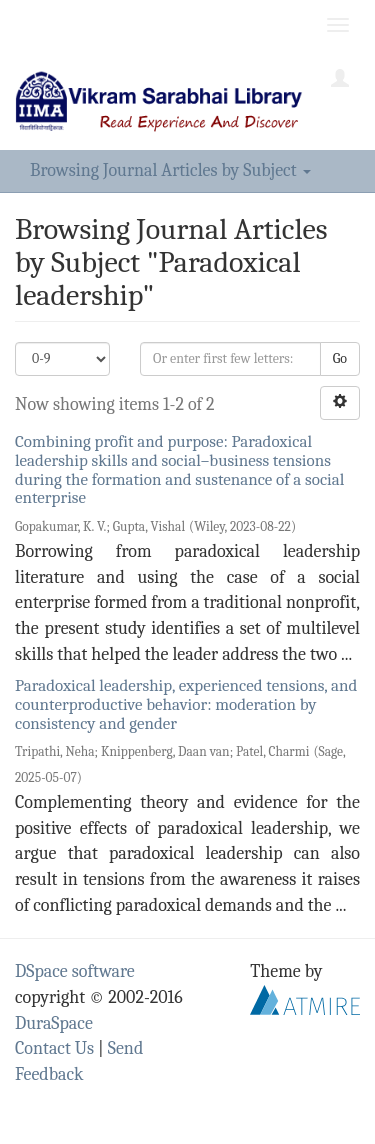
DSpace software (75, 971)
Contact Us (54, 1048)
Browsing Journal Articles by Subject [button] (170, 170)
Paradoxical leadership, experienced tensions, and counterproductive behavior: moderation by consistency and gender (186, 704)
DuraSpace (54, 1023)
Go (340, 358)
